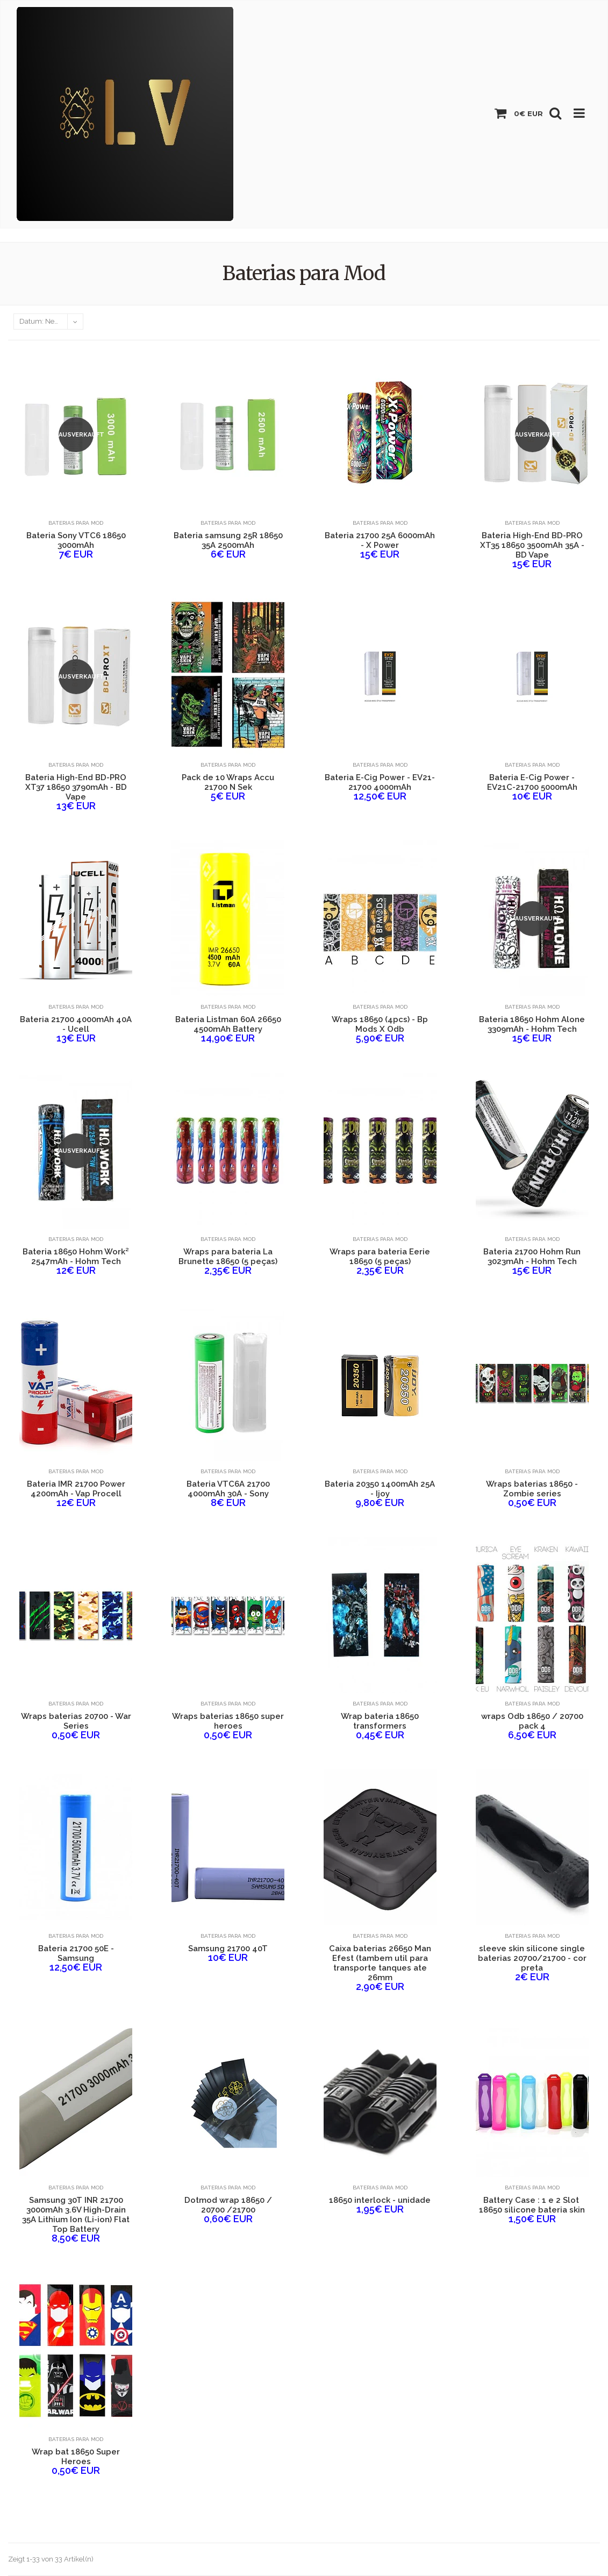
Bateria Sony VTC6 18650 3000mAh (76, 540)
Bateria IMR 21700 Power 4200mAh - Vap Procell (76, 1488)
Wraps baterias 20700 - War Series (76, 1721)
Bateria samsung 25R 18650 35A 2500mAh (228, 540)
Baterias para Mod (75, 523)
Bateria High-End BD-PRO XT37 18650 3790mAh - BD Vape (76, 787)
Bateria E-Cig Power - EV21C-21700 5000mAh (532, 782)
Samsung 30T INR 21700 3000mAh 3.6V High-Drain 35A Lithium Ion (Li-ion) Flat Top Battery (76, 2214)
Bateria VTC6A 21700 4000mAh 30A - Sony (228, 1488)
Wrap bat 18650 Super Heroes (76, 2456)
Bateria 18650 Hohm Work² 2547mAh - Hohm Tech (76, 1256)
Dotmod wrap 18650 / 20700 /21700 (228, 2205)
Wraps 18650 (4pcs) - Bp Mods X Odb (380, 1024)
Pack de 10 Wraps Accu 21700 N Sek (228, 782)
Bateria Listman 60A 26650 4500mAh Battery (228, 1024)
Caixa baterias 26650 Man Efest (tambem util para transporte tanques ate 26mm (380, 1963)
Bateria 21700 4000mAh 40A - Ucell (76, 1024)
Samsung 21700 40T (228, 1948)
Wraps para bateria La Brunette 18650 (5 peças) (227, 1256)
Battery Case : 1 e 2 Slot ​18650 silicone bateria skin (532, 2205)
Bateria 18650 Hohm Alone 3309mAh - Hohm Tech (532, 1024)
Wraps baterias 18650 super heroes (228, 1721)
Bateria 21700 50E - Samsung (76, 1953)
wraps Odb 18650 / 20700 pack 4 (532, 1721)
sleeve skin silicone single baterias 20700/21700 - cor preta (532, 1958)
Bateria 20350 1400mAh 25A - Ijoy (380, 1488)
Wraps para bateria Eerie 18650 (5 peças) (380, 1256)
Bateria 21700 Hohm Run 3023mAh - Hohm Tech (532, 1256)
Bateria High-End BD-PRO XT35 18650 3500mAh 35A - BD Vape (532, 545)
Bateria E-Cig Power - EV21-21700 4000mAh (380, 782)
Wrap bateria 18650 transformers (380, 1721)
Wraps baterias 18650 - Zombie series (532, 1488)
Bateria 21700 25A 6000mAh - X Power (380, 540)
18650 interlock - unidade (380, 2200)
